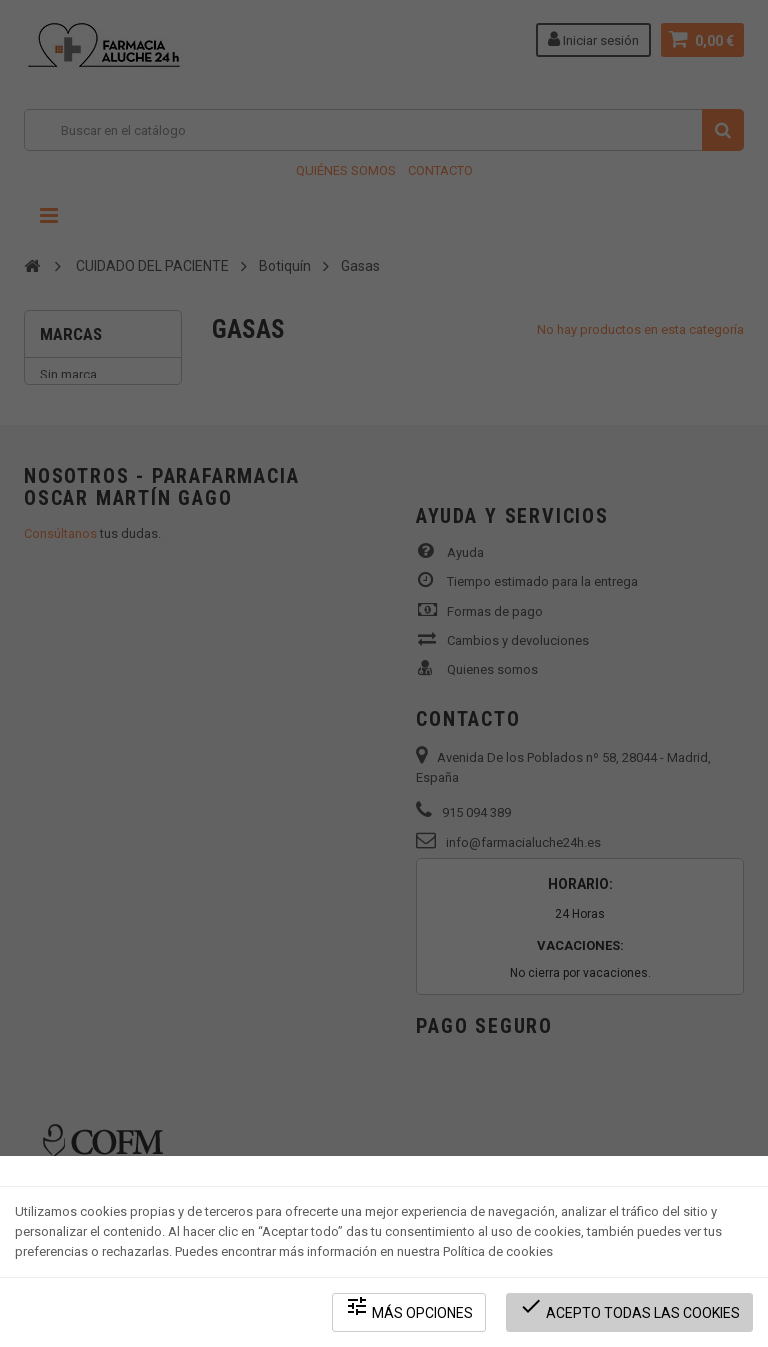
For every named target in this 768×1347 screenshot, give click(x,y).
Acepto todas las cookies (629, 1307)
